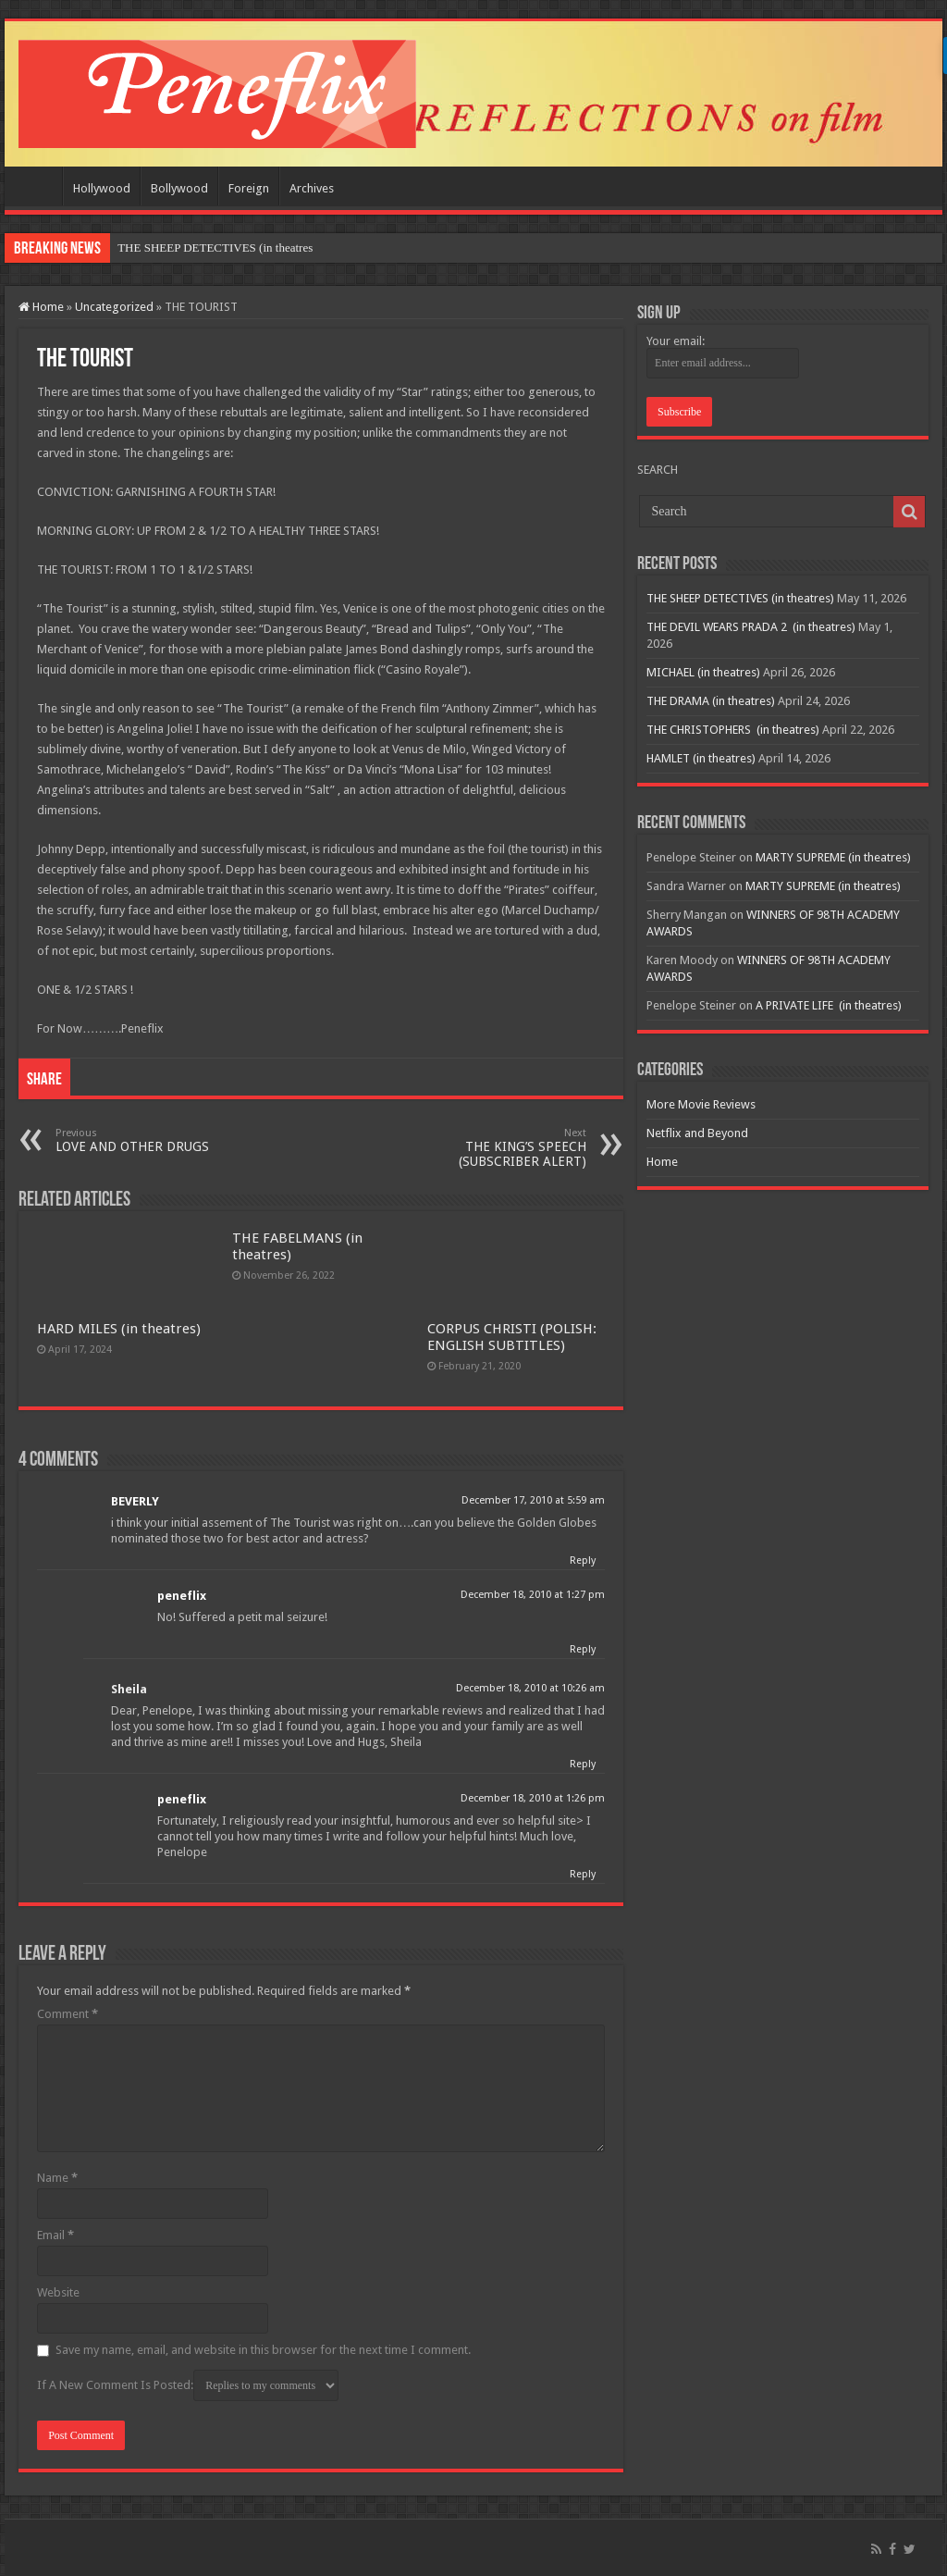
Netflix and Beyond (697, 1133)
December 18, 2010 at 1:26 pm (533, 1798)
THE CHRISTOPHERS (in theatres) (732, 730)
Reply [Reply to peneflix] (583, 1649)
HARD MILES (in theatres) (119, 1328)
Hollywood (101, 188)
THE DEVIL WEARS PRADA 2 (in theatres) (750, 627)
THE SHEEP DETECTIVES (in (194, 247)
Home (38, 186)
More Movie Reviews (701, 1104)
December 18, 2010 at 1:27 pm (533, 1595)
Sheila (129, 1689)
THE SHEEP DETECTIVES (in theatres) (740, 598)
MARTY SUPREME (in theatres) (833, 857)
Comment (67, 2014)
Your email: (675, 341)
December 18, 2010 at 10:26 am (530, 1688)
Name (57, 2178)
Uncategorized (114, 307)
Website (58, 2292)
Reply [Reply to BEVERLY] (583, 1560)
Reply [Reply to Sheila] (583, 1764)
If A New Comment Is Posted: (187, 2385)
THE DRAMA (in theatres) (710, 701)
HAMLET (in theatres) (701, 758)
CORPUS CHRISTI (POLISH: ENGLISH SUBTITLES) (511, 1337)
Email (55, 2235)
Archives (311, 188)
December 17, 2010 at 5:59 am (533, 1500)
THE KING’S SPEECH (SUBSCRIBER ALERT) (491, 1148)
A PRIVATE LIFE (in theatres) (829, 1005)
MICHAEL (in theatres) (703, 672)
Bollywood (179, 188)
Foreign (248, 188)
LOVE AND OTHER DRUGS (150, 1140)
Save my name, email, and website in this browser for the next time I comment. (263, 2350)
